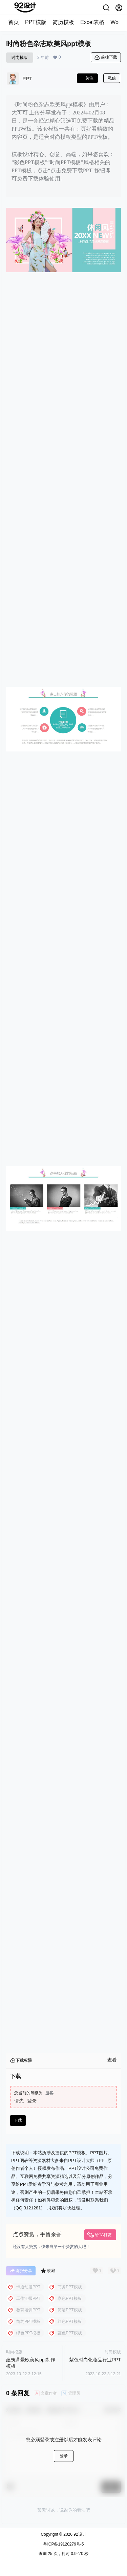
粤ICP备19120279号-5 (63, 2544)
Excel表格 (92, 22)
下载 (18, 2120)
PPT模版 (35, 22)
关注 (87, 78)
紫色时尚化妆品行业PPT (95, 2359)
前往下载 (105, 57)
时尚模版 (20, 57)
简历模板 (63, 22)
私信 (112, 78)
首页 (13, 22)
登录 (32, 2100)
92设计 (79, 2534)
